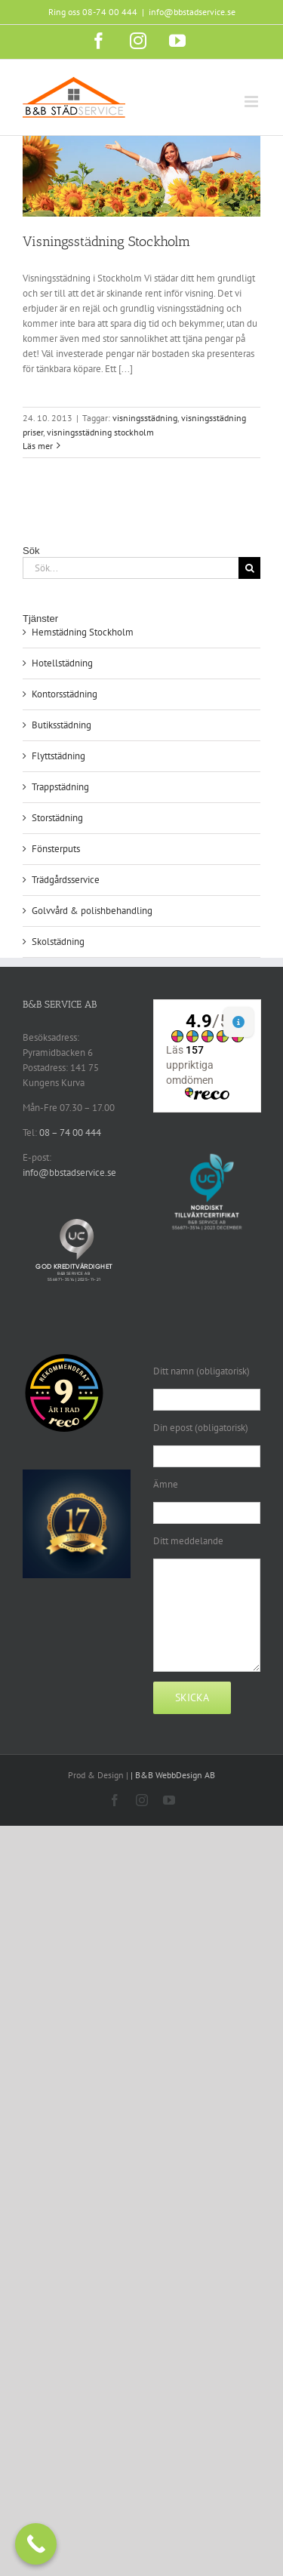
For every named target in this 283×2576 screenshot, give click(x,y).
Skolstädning (58, 941)
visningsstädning (144, 417)
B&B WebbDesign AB (175, 1774)
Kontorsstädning (64, 694)
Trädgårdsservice (66, 879)
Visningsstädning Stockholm (106, 241)
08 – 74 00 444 (70, 1132)
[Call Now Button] (36, 2544)
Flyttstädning (58, 755)
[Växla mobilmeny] (252, 101)
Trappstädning (60, 786)
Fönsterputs (56, 848)
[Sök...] (130, 568)
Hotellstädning (62, 663)
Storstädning (57, 817)
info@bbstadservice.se (192, 11)
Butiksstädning (61, 725)
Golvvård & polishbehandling (92, 910)
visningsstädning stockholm (100, 432)
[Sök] (249, 568)
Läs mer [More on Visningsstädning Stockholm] (38, 445)
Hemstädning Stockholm (83, 632)
